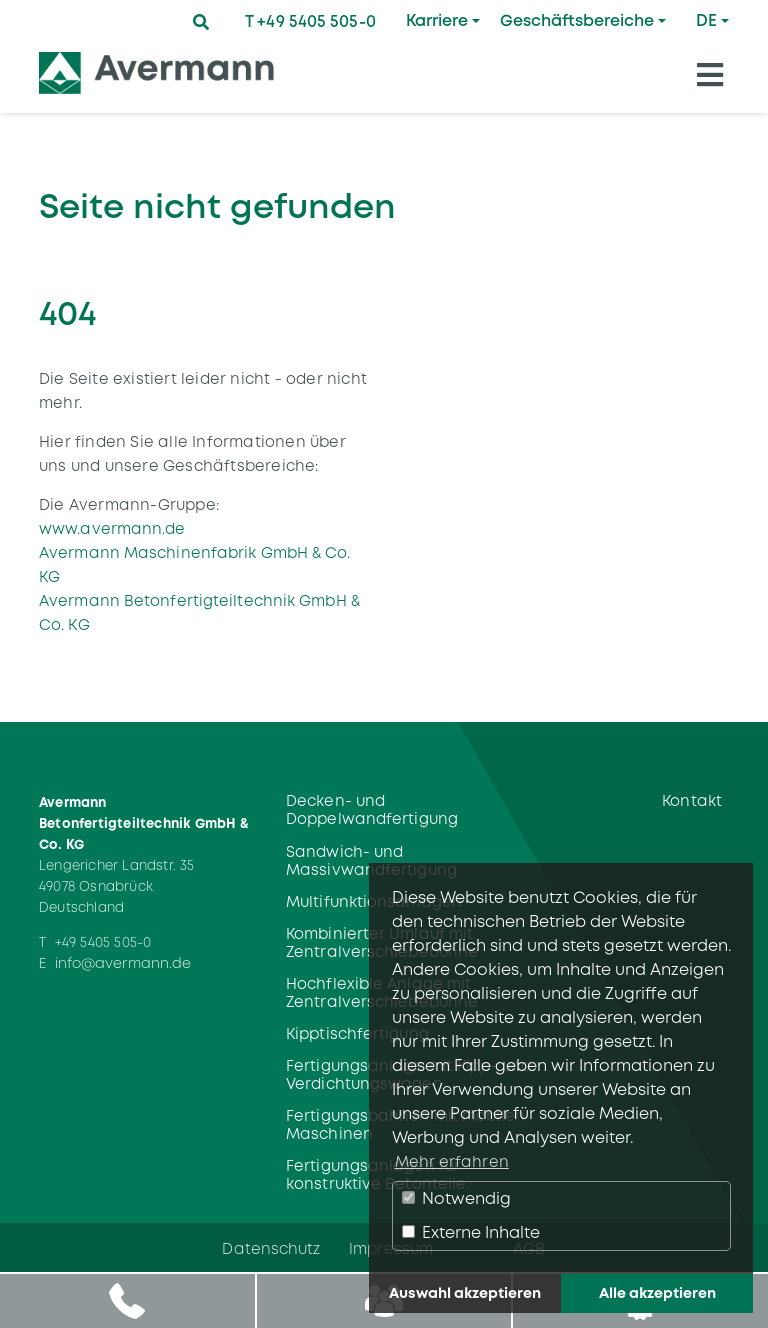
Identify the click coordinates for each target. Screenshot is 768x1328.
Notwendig (456, 1198)
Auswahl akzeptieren (465, 1293)
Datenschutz (271, 1248)
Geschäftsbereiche (577, 20)
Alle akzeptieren (657, 1293)
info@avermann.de (123, 963)
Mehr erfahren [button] (452, 1161)
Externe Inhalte (471, 1232)
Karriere (437, 20)
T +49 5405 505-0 (310, 21)
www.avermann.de (112, 528)
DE (706, 20)
